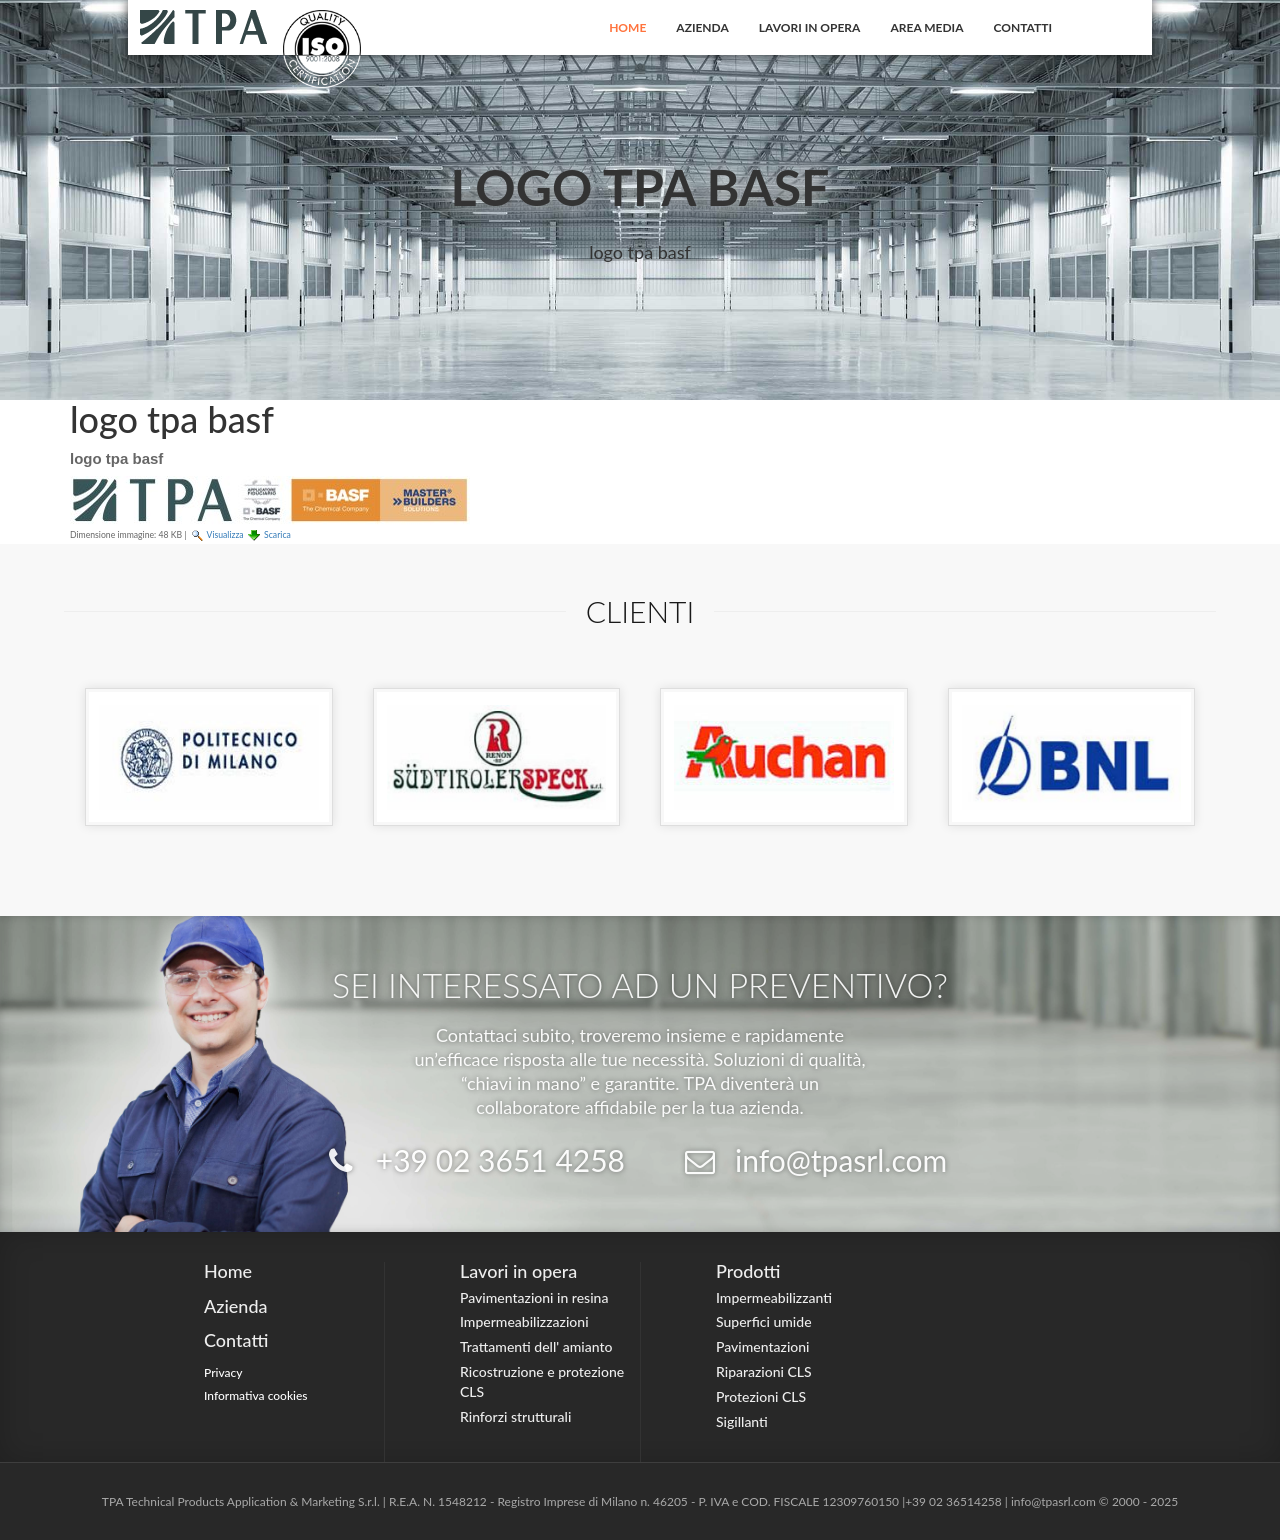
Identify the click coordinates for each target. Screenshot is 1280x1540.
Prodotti (748, 1271)
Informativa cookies (256, 1395)
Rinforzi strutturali (515, 1416)
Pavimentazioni (763, 1346)
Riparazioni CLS (764, 1371)
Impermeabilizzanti (774, 1297)
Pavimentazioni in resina (534, 1297)
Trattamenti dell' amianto (536, 1346)
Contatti (1023, 27)
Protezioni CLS (761, 1396)
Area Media (926, 27)
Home (627, 27)
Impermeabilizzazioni (524, 1321)
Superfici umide (764, 1321)
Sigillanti (742, 1421)
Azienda (702, 27)
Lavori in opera (810, 27)
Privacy (223, 1372)
